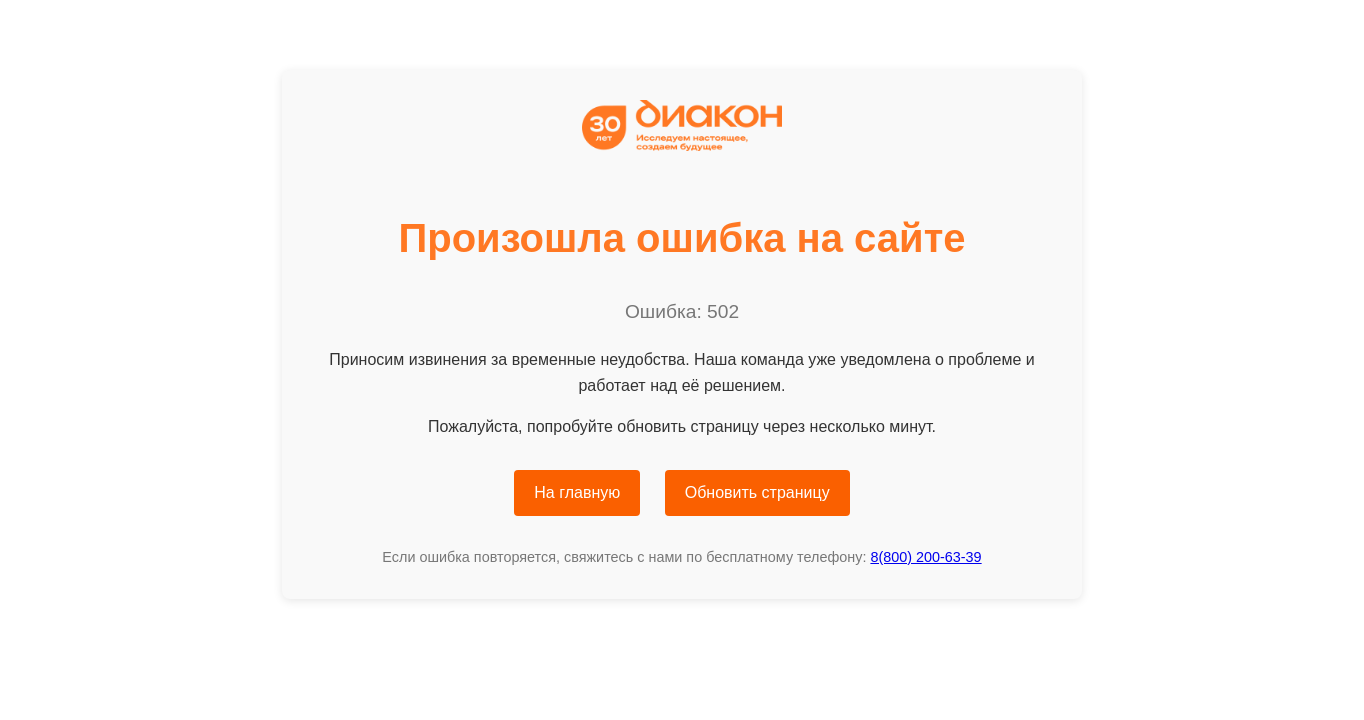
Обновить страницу (757, 492)
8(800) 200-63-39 (925, 557)
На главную (577, 492)
